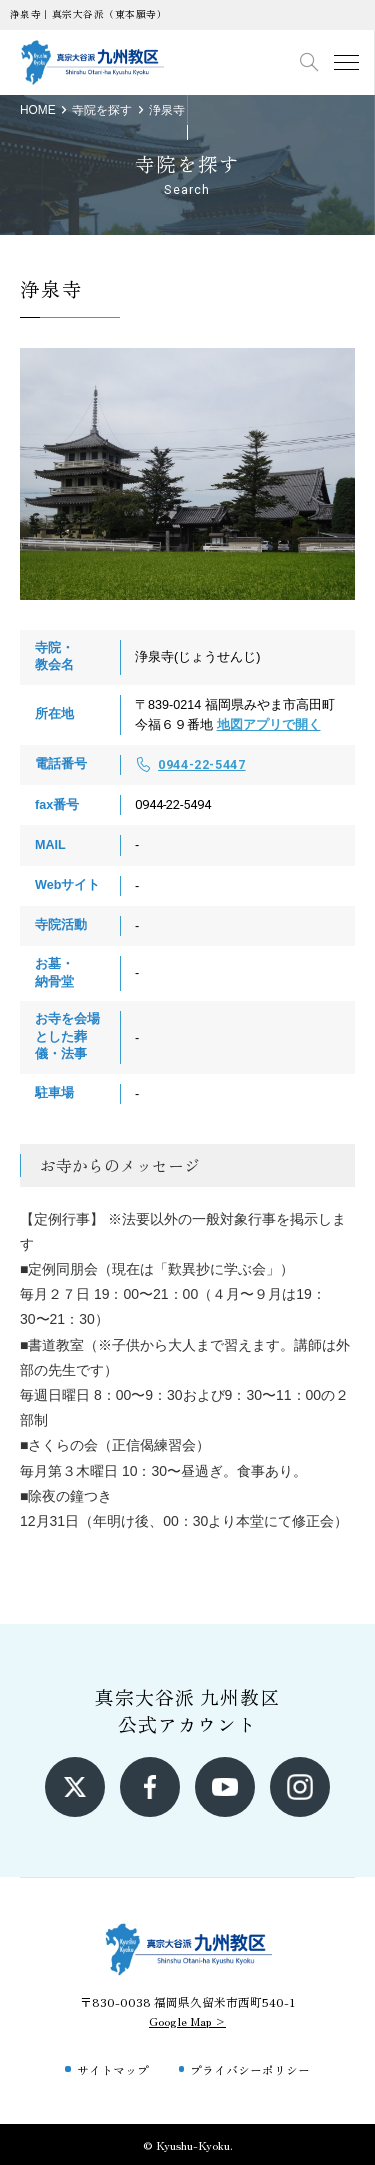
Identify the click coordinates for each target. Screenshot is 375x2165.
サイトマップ (113, 2069)
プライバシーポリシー (250, 2069)
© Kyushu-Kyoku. (188, 2144)
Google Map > (187, 2020)
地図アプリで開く (269, 725)
